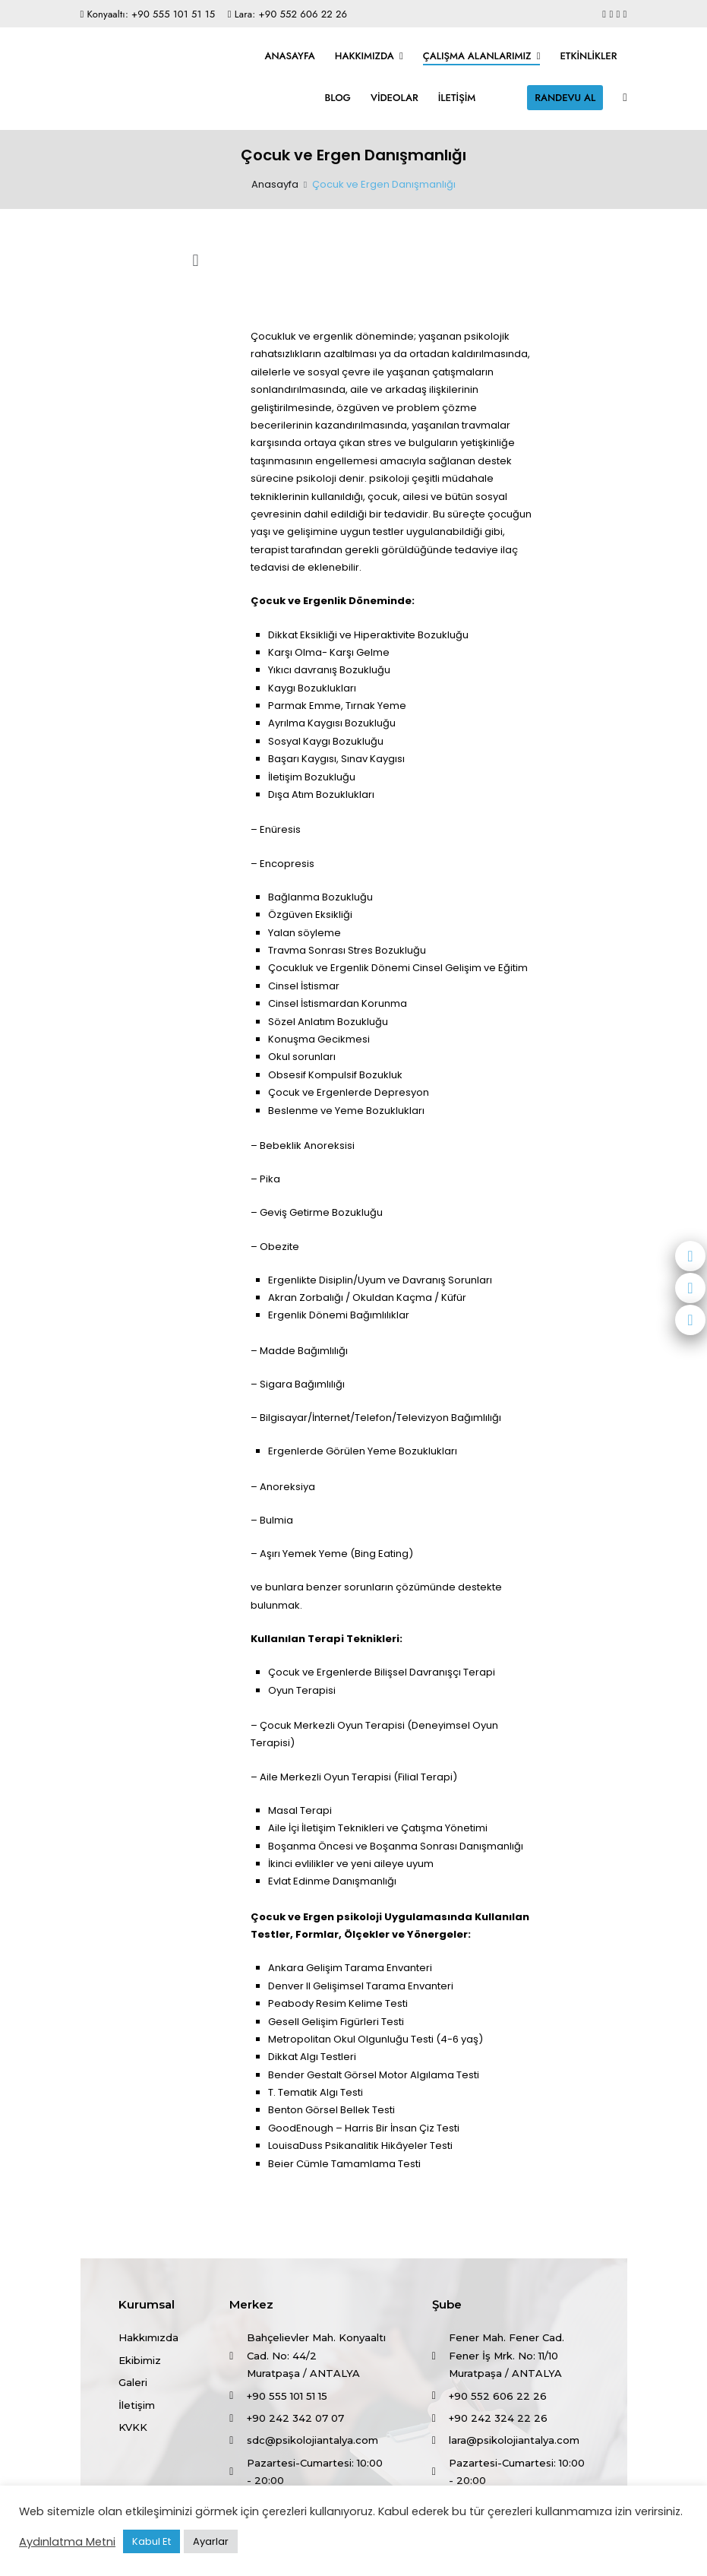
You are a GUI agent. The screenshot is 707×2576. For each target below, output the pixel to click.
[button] (195, 261)
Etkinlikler (588, 56)
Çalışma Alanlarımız (477, 56)
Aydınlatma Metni (67, 2542)
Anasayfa (289, 56)
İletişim (456, 97)
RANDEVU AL (565, 97)
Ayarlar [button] (211, 2541)
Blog (338, 97)
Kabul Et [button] (151, 2541)
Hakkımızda (364, 56)
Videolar (394, 97)
